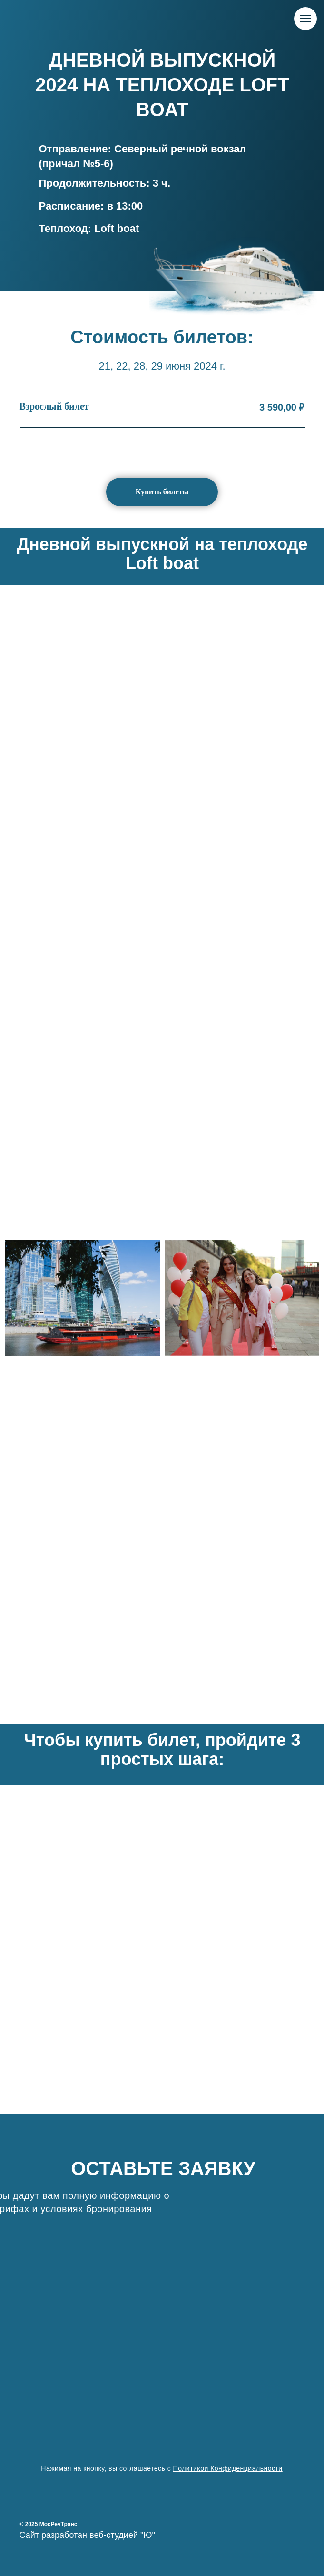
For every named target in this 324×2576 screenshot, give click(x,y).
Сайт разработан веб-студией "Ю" (87, 2535)
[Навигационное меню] (305, 18)
